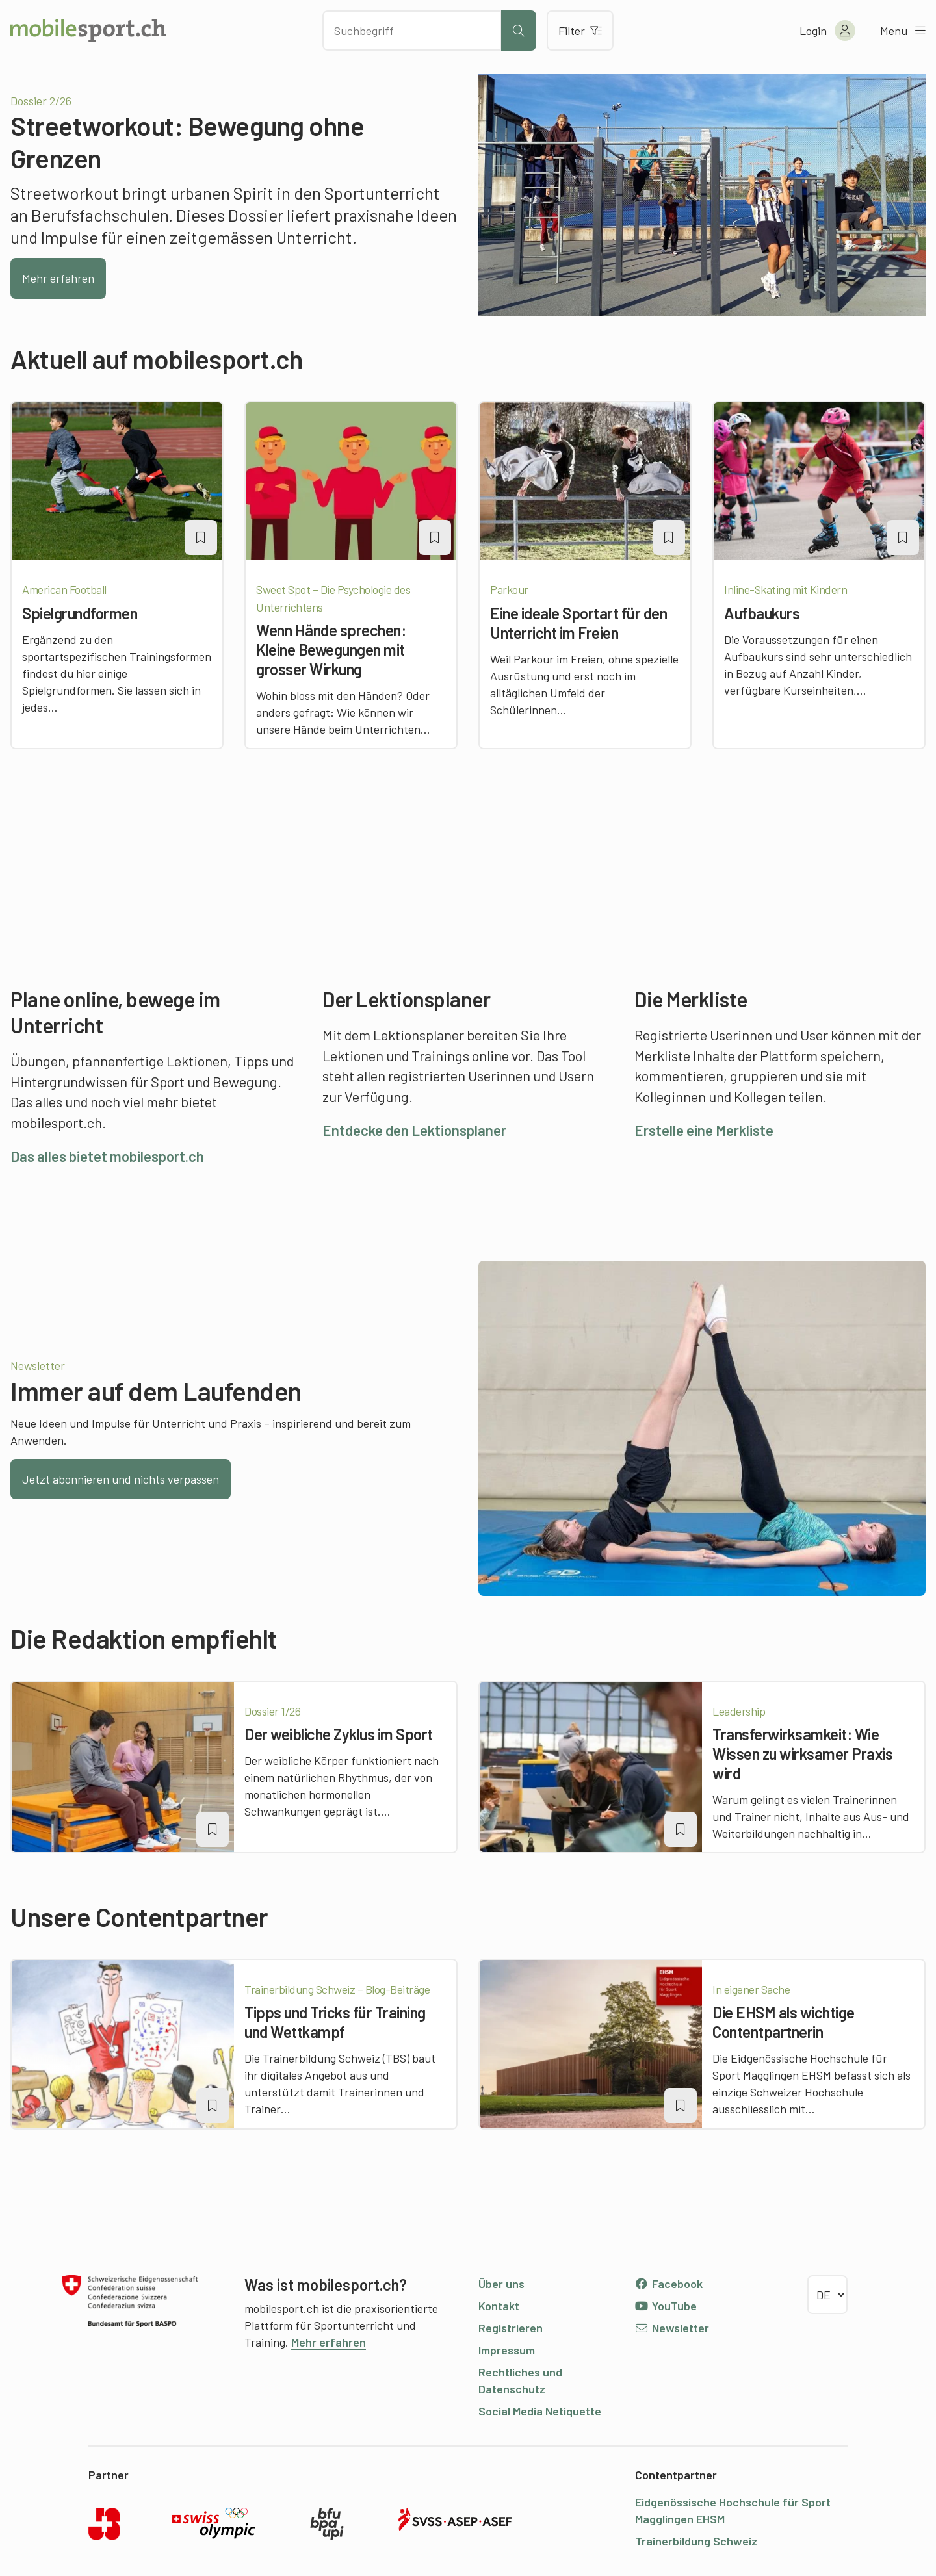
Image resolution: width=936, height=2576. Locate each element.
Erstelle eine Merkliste (704, 1130)
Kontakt (498, 2306)
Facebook (668, 2283)
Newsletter (671, 2328)
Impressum (506, 2350)
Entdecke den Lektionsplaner (414, 1130)
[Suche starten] (518, 30)
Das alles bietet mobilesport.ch (107, 1156)
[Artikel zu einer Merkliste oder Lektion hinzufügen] (201, 537)
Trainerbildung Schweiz (696, 2541)
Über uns (501, 2283)
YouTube (665, 2306)
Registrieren (510, 2328)
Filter (580, 30)
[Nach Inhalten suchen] (411, 30)
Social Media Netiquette (539, 2411)
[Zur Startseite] (88, 30)
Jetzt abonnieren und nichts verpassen (120, 1479)
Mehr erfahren (58, 278)
